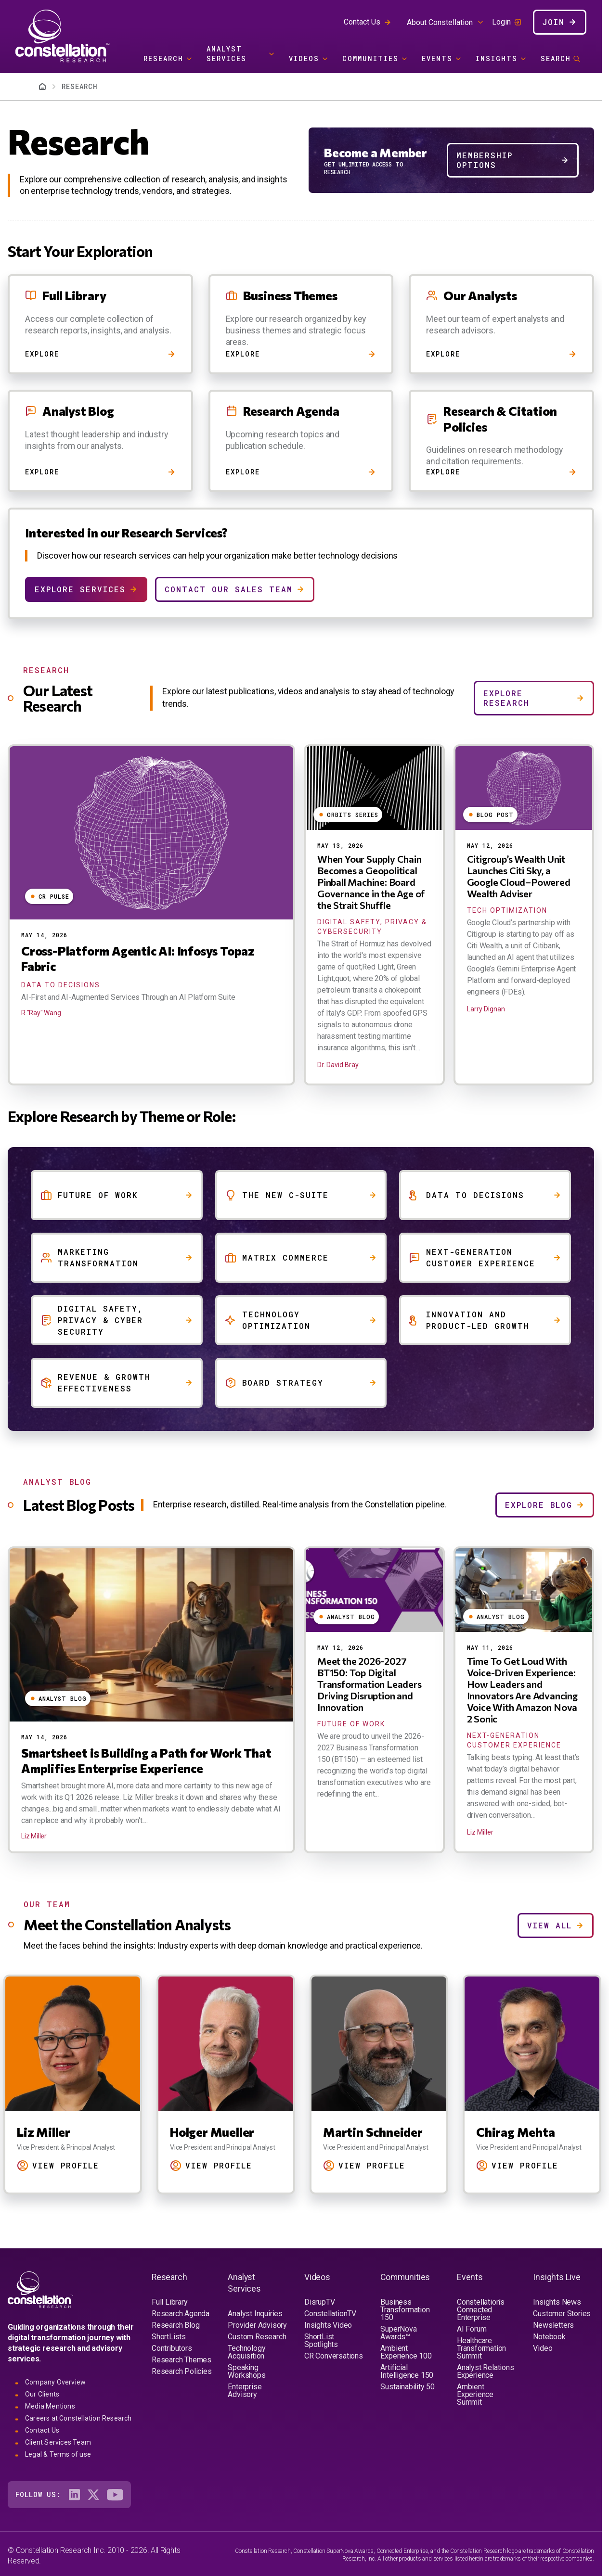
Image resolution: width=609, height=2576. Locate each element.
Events (437, 58)
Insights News (557, 2302)
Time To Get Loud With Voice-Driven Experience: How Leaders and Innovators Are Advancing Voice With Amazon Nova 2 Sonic (522, 1689)
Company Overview (55, 2382)
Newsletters (553, 2325)
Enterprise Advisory (244, 2390)
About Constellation (440, 22)
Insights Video (328, 2325)
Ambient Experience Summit (475, 2394)
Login (501, 22)
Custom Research (257, 2336)
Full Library (170, 2302)
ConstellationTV (330, 2313)
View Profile (65, 2165)
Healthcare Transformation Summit (481, 2348)
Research (163, 58)
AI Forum (471, 2329)
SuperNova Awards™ (398, 2332)
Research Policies (182, 2371)
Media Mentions (50, 2406)
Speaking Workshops (246, 2371)
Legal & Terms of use (58, 2454)
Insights (497, 58)
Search (556, 58)
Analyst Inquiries (255, 2313)
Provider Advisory (257, 2325)
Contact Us (362, 21)
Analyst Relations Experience (485, 2371)
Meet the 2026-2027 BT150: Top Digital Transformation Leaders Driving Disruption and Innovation (369, 1684)
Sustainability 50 (407, 2386)
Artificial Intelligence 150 (406, 2371)
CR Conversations (333, 2355)
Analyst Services (226, 53)
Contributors (172, 2348)
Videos (304, 58)
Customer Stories (562, 2313)
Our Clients (42, 2394)
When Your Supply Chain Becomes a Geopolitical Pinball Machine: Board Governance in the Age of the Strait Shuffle (371, 882)
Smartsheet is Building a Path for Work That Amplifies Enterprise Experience (146, 1760)
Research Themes (181, 2359)
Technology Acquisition (246, 2352)
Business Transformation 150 (404, 2309)
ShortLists (169, 2336)
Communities (370, 58)
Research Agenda (180, 2313)
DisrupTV (319, 2302)
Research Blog (175, 2325)
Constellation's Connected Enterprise (481, 2309)
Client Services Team (58, 2442)
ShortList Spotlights (321, 2340)
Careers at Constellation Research (78, 2418)
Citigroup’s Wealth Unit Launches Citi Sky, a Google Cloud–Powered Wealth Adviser (518, 876)
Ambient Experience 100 (405, 2352)
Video (542, 2348)
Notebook (549, 2336)
